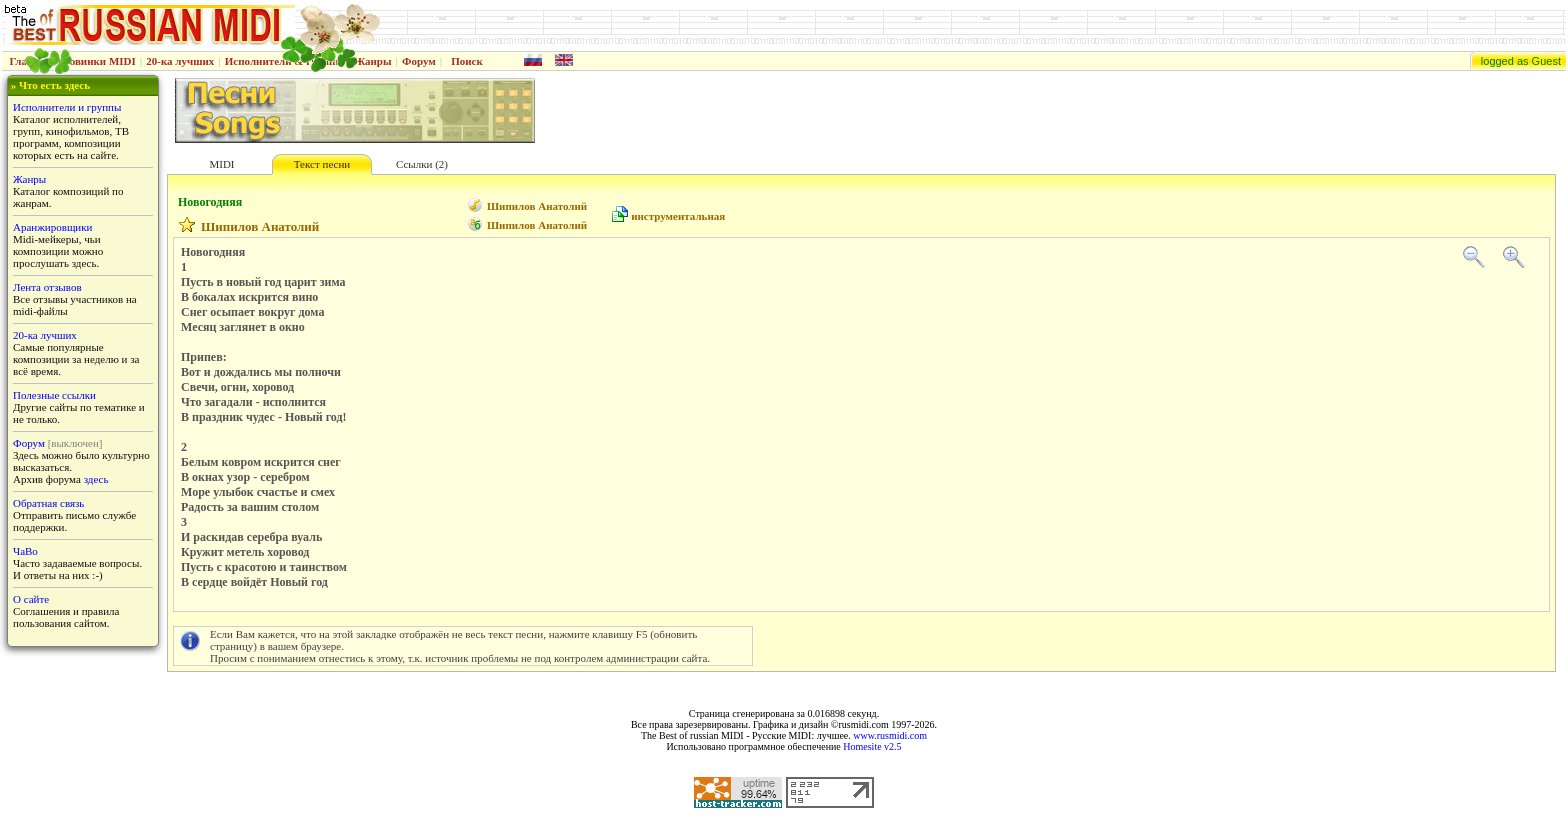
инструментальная (678, 216)
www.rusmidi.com (890, 735)
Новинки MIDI (98, 61)
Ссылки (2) (422, 164)
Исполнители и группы (67, 107)
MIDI (221, 164)
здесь (96, 479)
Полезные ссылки (54, 395)
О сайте (31, 599)
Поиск (467, 61)
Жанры (372, 61)
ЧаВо (25, 551)
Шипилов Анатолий (537, 206)
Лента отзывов (47, 287)
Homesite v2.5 (872, 746)
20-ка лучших (180, 61)
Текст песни (322, 164)
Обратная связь (48, 503)
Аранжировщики (52, 227)
